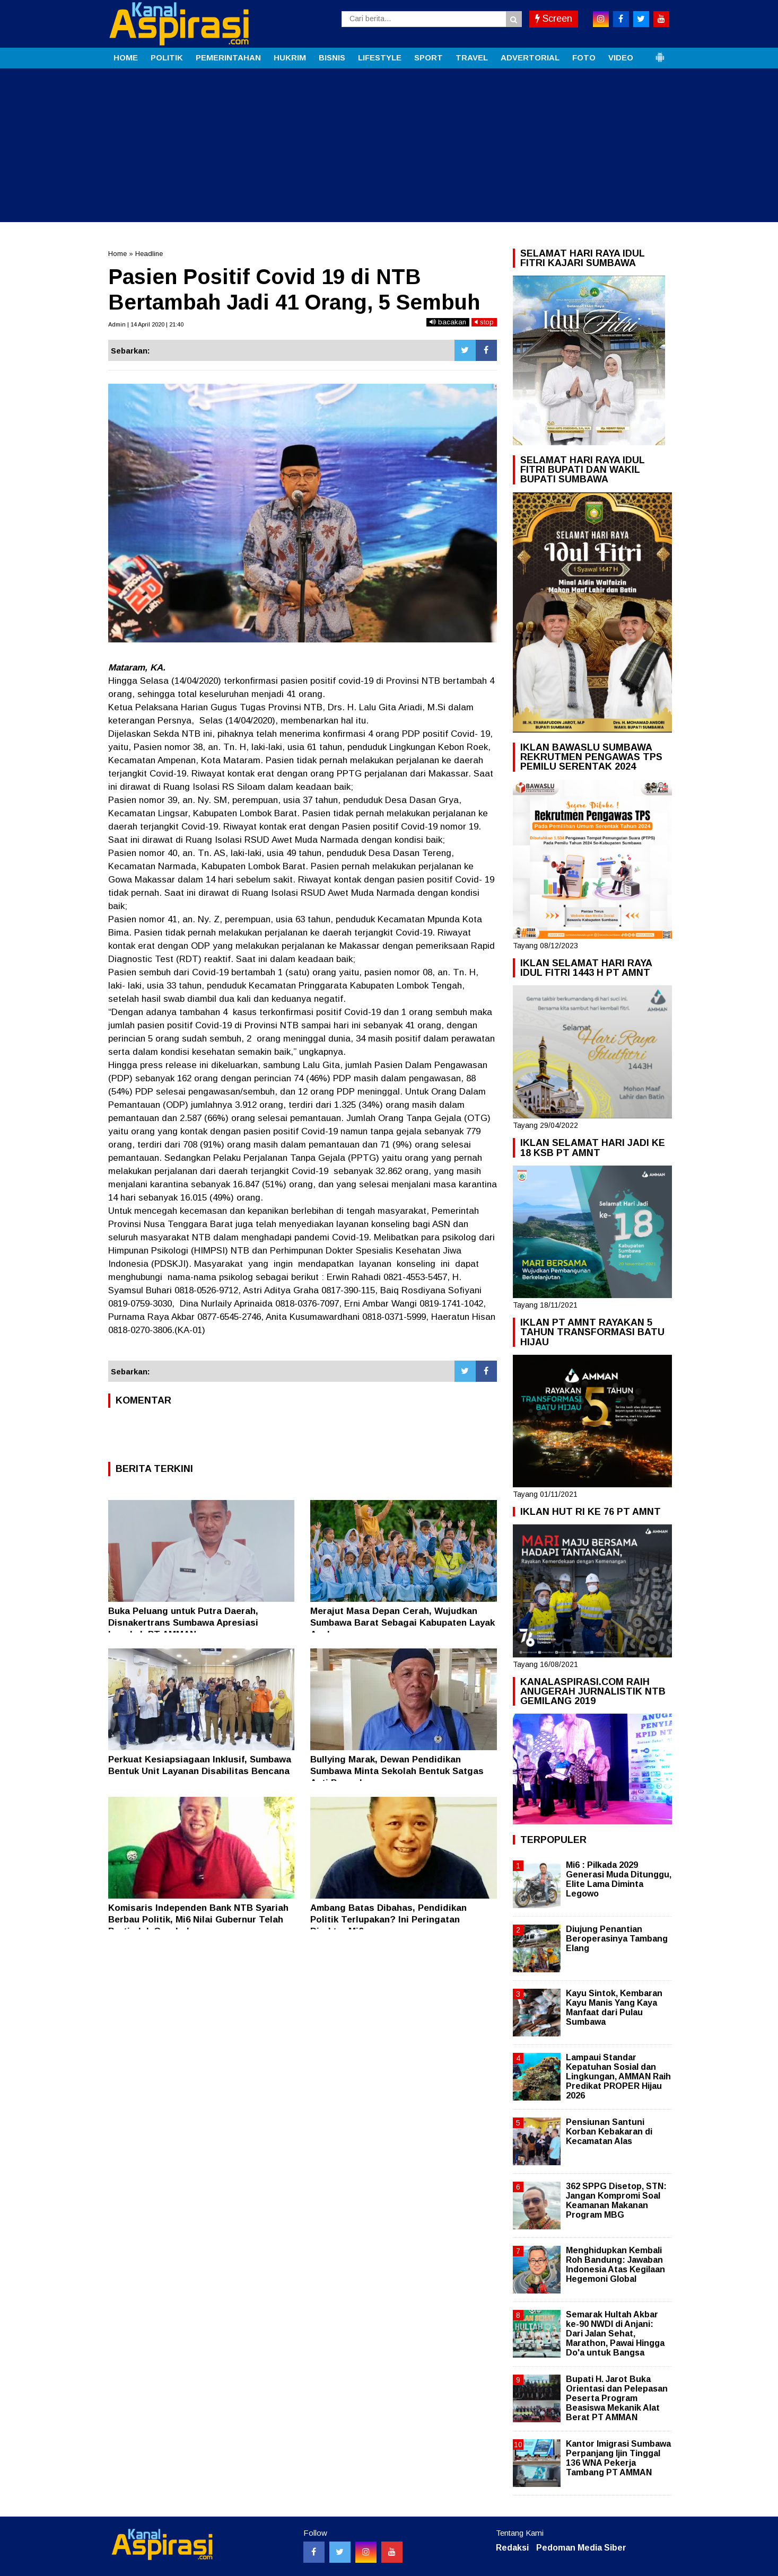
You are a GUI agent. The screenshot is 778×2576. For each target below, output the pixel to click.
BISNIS (332, 57)
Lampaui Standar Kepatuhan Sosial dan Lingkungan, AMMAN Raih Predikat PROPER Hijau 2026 (618, 2077)
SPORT (428, 57)
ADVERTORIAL (530, 57)
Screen (553, 18)
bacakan (448, 322)
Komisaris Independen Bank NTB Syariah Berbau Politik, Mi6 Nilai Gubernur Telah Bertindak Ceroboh (198, 1919)
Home (117, 254)
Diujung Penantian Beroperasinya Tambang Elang (617, 1939)
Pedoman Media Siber (581, 2547)
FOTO (584, 57)
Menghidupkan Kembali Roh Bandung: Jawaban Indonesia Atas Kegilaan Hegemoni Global (615, 2265)
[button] (659, 53)
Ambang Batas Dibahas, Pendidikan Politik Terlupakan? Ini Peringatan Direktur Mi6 (388, 1919)
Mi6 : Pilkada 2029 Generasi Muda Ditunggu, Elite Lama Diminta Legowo (618, 1879)
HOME (125, 57)
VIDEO (620, 57)
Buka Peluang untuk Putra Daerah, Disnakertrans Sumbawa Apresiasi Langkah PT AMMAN (183, 1622)
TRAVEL (472, 57)
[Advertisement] (389, 148)
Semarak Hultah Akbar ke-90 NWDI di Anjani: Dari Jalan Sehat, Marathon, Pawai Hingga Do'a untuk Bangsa (615, 2334)
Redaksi (512, 2547)
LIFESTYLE (379, 57)
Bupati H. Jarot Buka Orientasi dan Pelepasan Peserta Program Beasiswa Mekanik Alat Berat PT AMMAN (617, 2398)
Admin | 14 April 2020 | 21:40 (145, 324)
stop (484, 322)
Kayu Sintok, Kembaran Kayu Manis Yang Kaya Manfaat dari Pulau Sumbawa (614, 2008)
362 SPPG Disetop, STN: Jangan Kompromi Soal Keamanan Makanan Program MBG (616, 2201)
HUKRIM (290, 57)
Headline (149, 254)
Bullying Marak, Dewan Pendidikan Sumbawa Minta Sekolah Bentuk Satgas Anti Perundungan (397, 1771)
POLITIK (167, 57)
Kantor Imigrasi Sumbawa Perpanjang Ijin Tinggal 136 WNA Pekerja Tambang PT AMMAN (618, 2458)
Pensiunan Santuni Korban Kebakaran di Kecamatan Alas (609, 2132)
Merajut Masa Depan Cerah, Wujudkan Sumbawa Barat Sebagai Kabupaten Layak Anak (402, 1622)
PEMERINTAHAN (228, 57)
